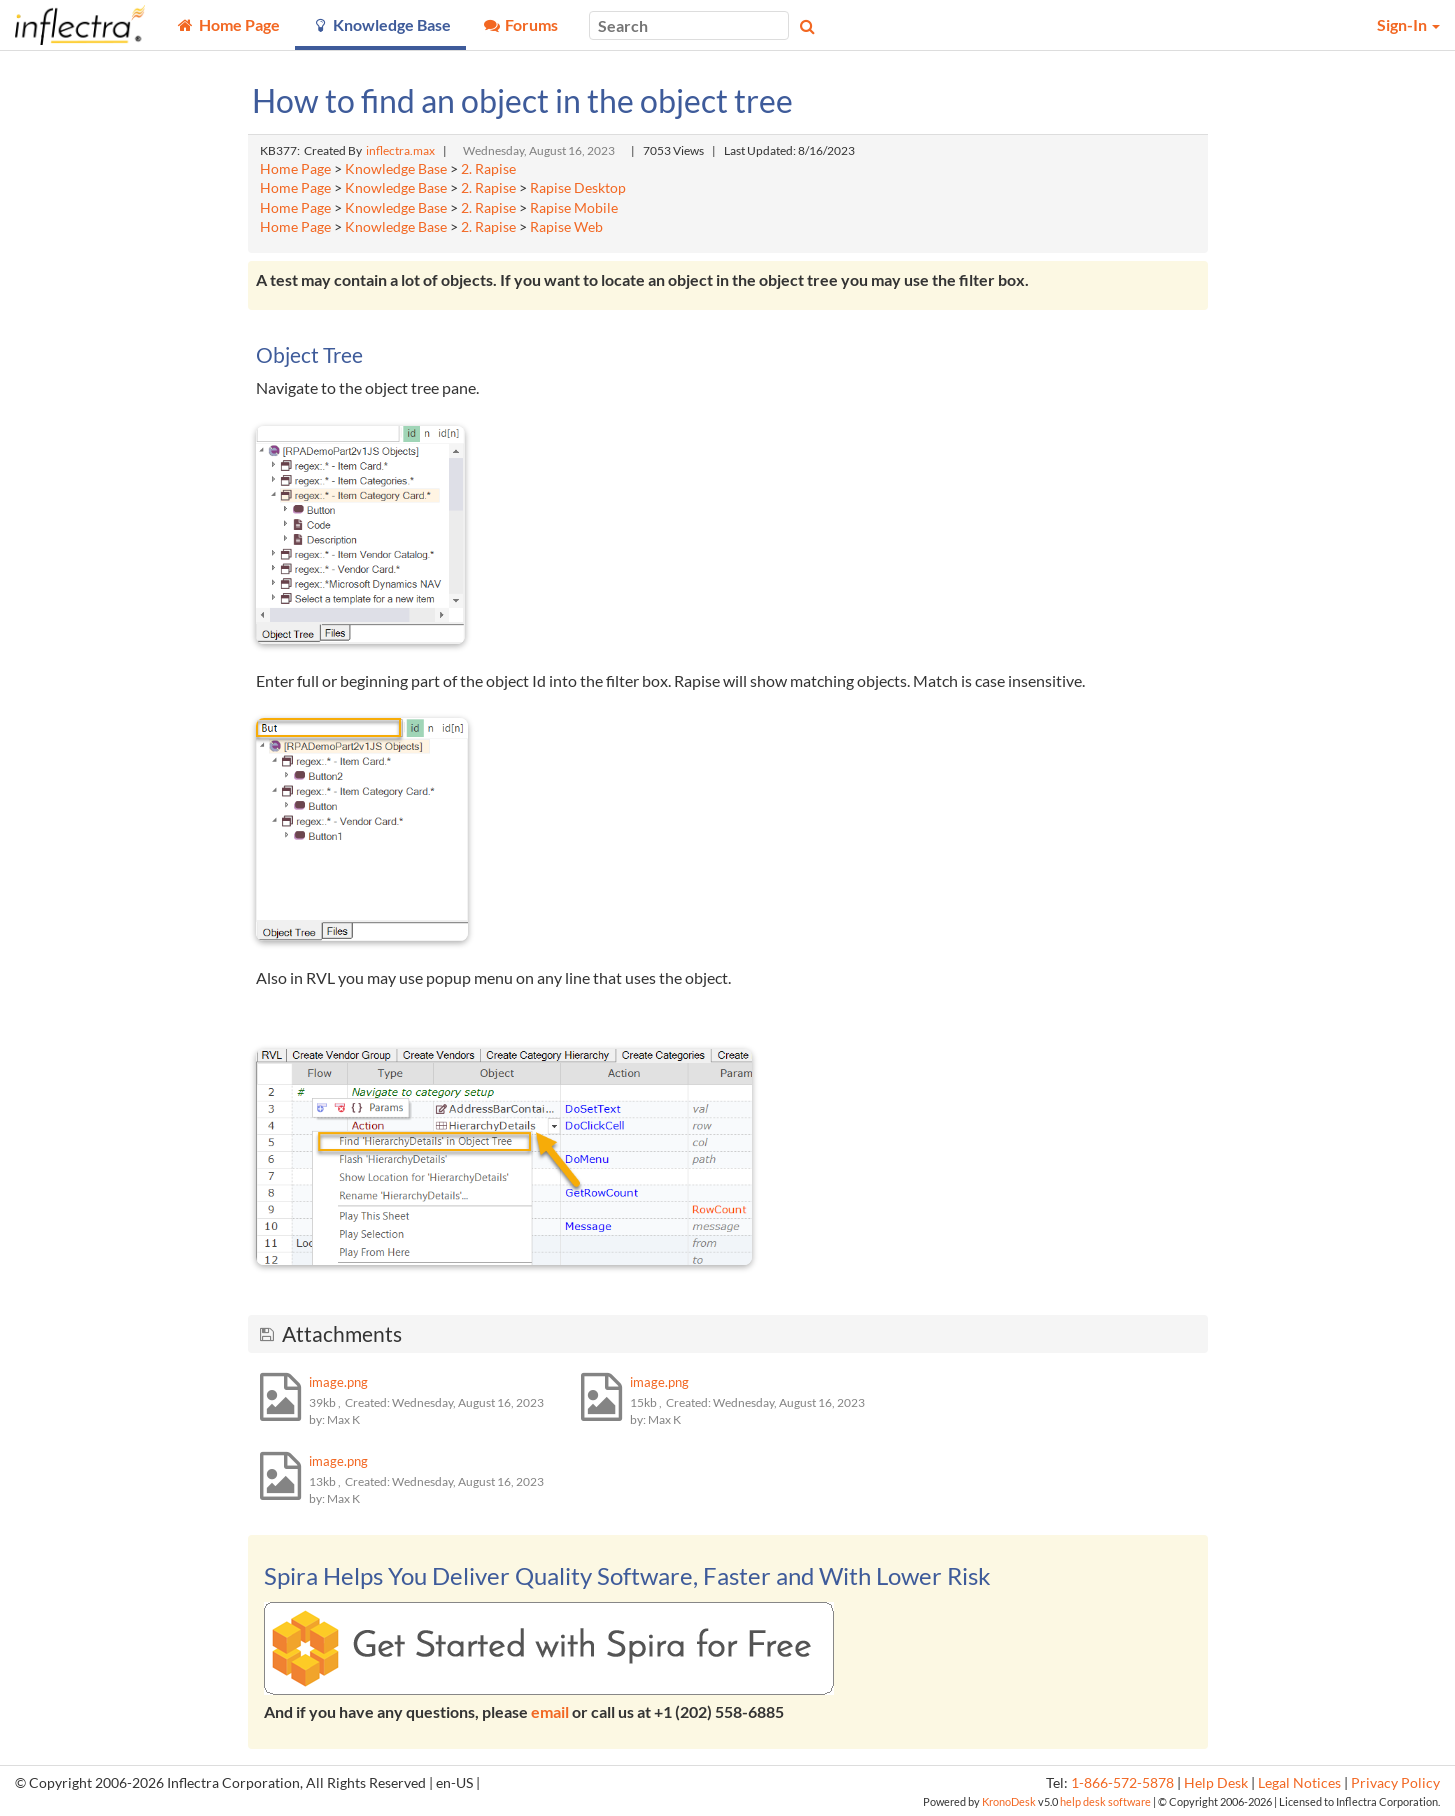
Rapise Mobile (574, 208)
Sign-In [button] (1408, 24)
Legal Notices (1299, 1783)
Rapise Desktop (578, 188)
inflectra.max (400, 150)
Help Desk (1216, 1783)
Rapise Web (566, 227)
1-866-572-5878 (1122, 1783)
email (550, 1711)
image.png (338, 1382)
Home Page (295, 169)
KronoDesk (1009, 1801)
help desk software (1105, 1801)
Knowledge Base (396, 169)
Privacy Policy (1395, 1783)
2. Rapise (488, 169)
